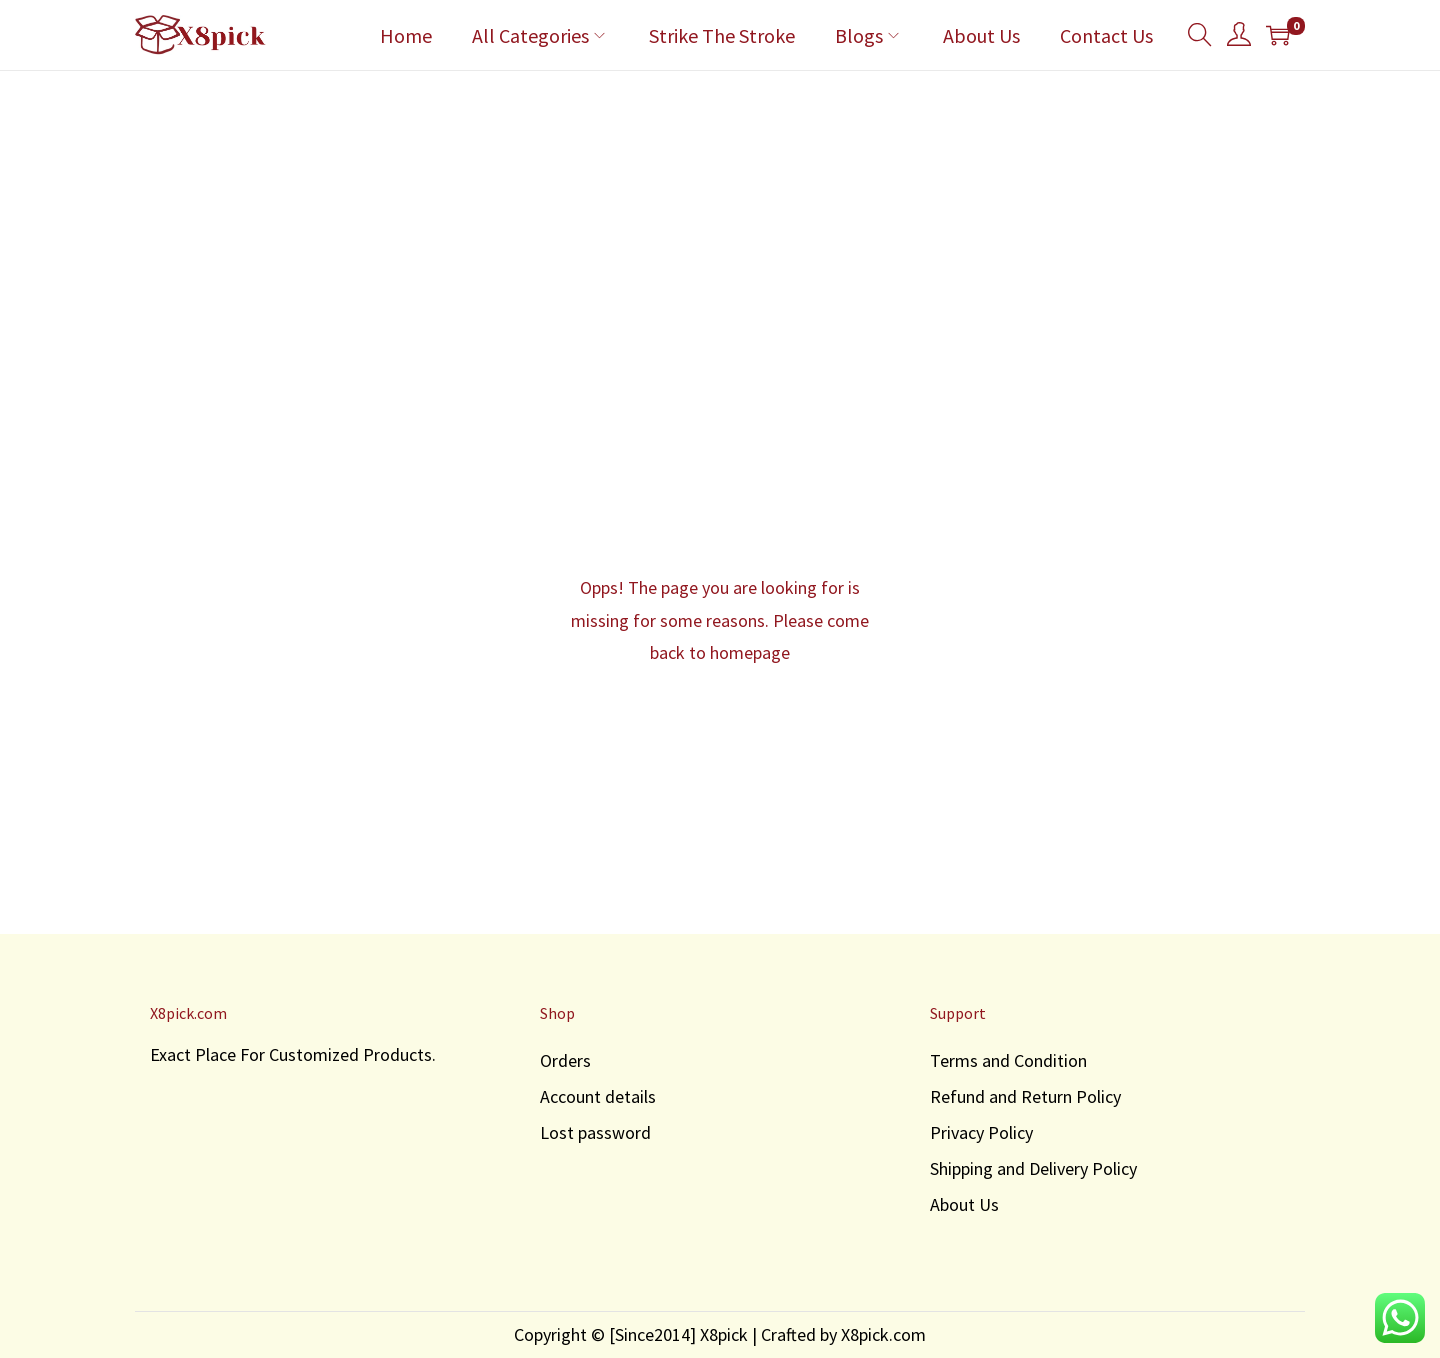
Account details (598, 1096)
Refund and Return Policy (1025, 1096)
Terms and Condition (1008, 1060)
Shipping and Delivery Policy (1033, 1168)
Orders (565, 1060)
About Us (964, 1204)
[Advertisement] (720, 221)
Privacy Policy (981, 1132)
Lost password (595, 1132)
